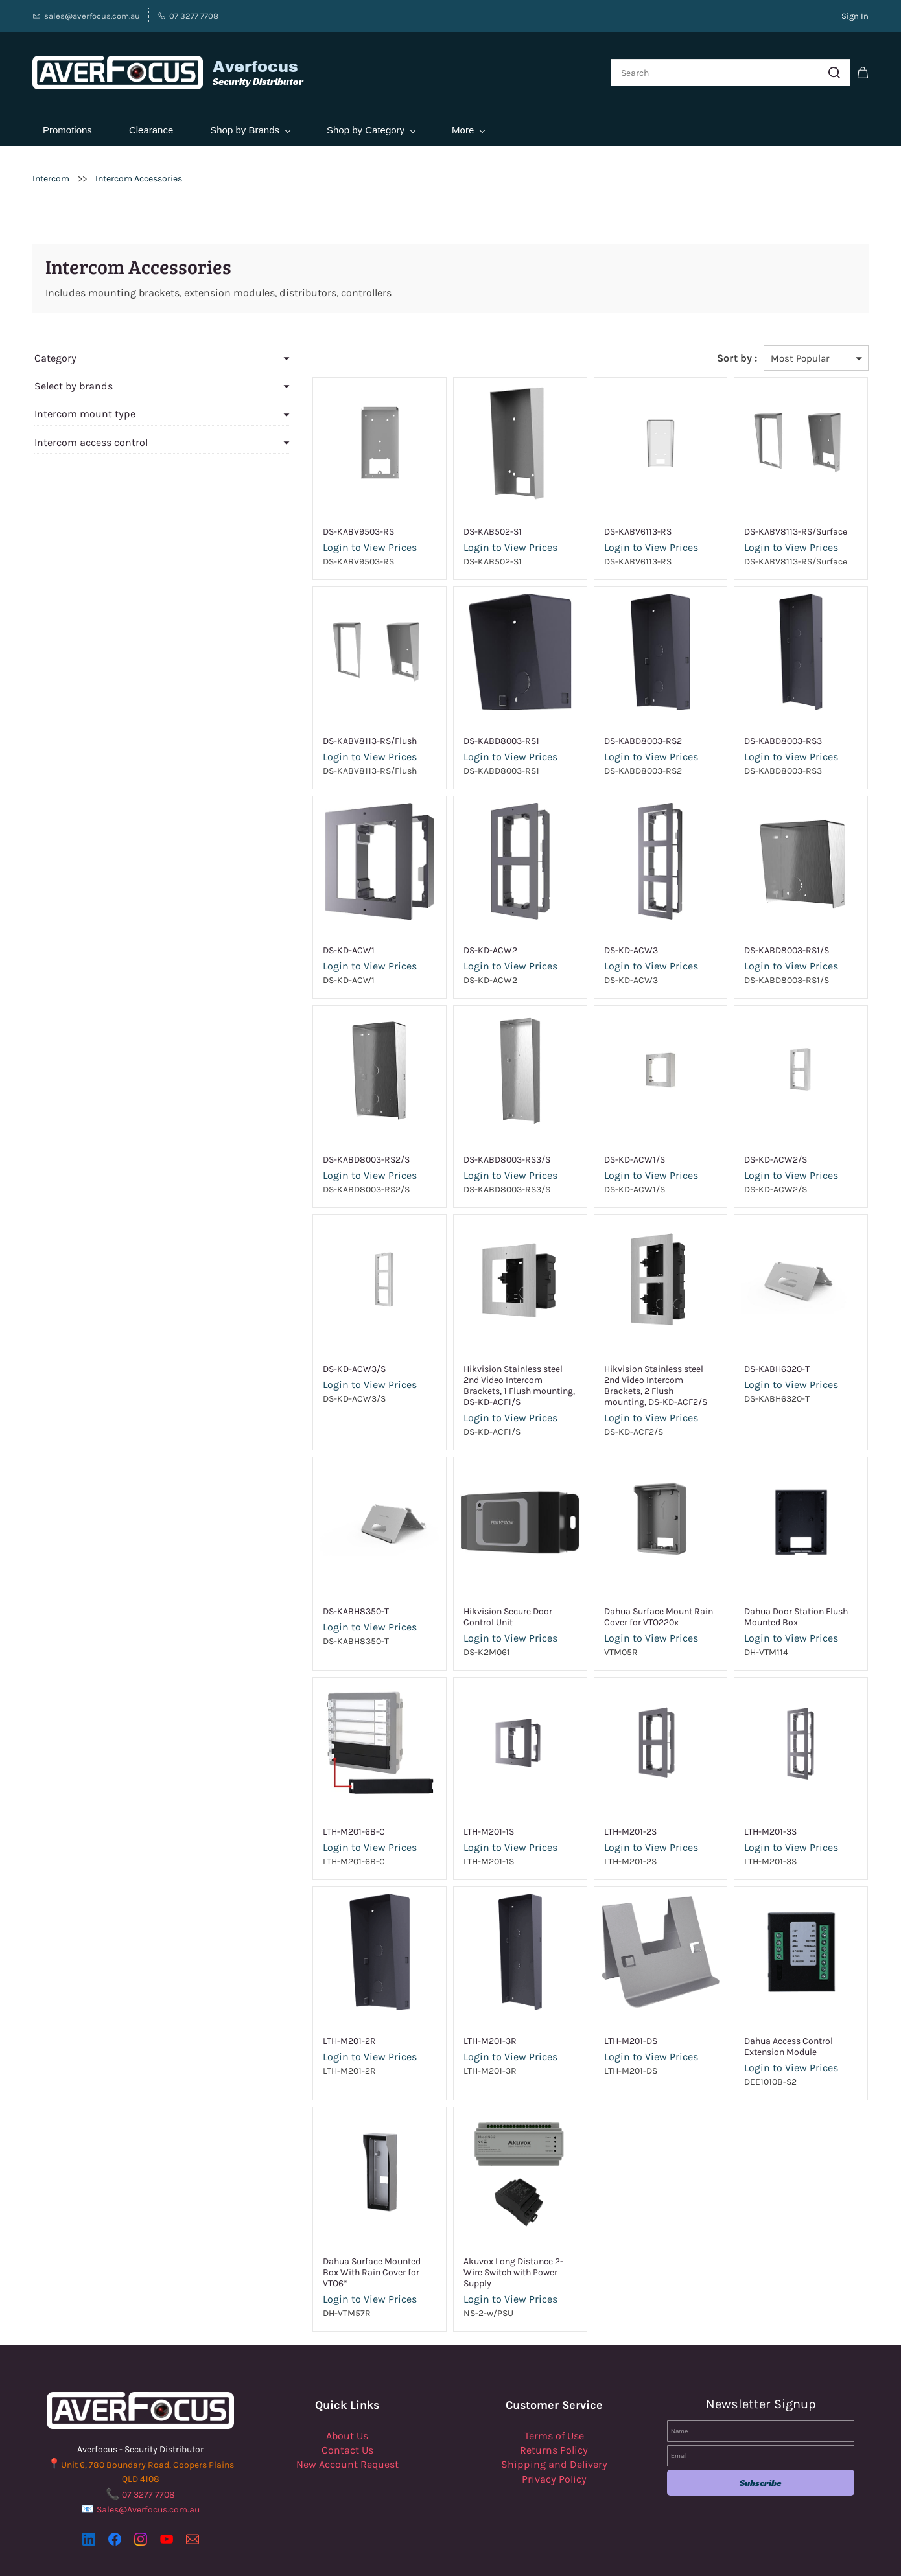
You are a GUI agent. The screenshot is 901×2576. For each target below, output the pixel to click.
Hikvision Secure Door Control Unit (482, 1599)
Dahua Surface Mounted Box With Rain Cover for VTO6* (324, 2249)
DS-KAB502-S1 (450, 525)
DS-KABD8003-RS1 (459, 734)
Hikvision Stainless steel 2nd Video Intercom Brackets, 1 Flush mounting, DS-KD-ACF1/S (483, 1373)
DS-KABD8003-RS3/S (464, 1153)
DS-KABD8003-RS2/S (310, 1153)
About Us (347, 2407)
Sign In (855, 16)
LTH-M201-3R (447, 2023)
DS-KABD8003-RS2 (615, 734)
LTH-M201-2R (293, 2023)
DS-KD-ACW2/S (762, 1153)
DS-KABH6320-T (763, 1362)
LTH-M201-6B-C (298, 1814)
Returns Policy (554, 2421)
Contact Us (347, 2421)
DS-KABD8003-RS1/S (773, 943)
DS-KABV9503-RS (302, 525)
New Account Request (347, 2436)
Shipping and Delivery (554, 2436)
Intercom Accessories (138, 172)
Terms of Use (554, 2407)
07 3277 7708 (148, 2466)
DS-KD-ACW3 (603, 943)
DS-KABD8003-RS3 (769, 734)
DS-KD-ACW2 (448, 943)
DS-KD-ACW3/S (298, 1362)
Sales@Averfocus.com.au (148, 2481)
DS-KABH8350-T (300, 1593)
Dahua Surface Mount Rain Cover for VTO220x (630, 1599)
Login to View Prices (314, 541)
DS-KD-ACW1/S (606, 1153)
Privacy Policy (554, 2450)
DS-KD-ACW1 (293, 943)
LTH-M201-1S (446, 1814)
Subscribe (761, 2454)
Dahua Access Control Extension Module (775, 2029)
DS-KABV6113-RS (610, 525)
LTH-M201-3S (757, 1814)
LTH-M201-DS (602, 2023)
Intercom (50, 172)
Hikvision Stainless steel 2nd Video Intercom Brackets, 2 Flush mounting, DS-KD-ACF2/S (639, 1373)
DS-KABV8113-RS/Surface (782, 525)
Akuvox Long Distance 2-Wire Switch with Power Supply (480, 2249)
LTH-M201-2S (602, 1814)
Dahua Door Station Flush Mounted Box (782, 1599)
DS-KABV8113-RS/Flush (314, 734)
